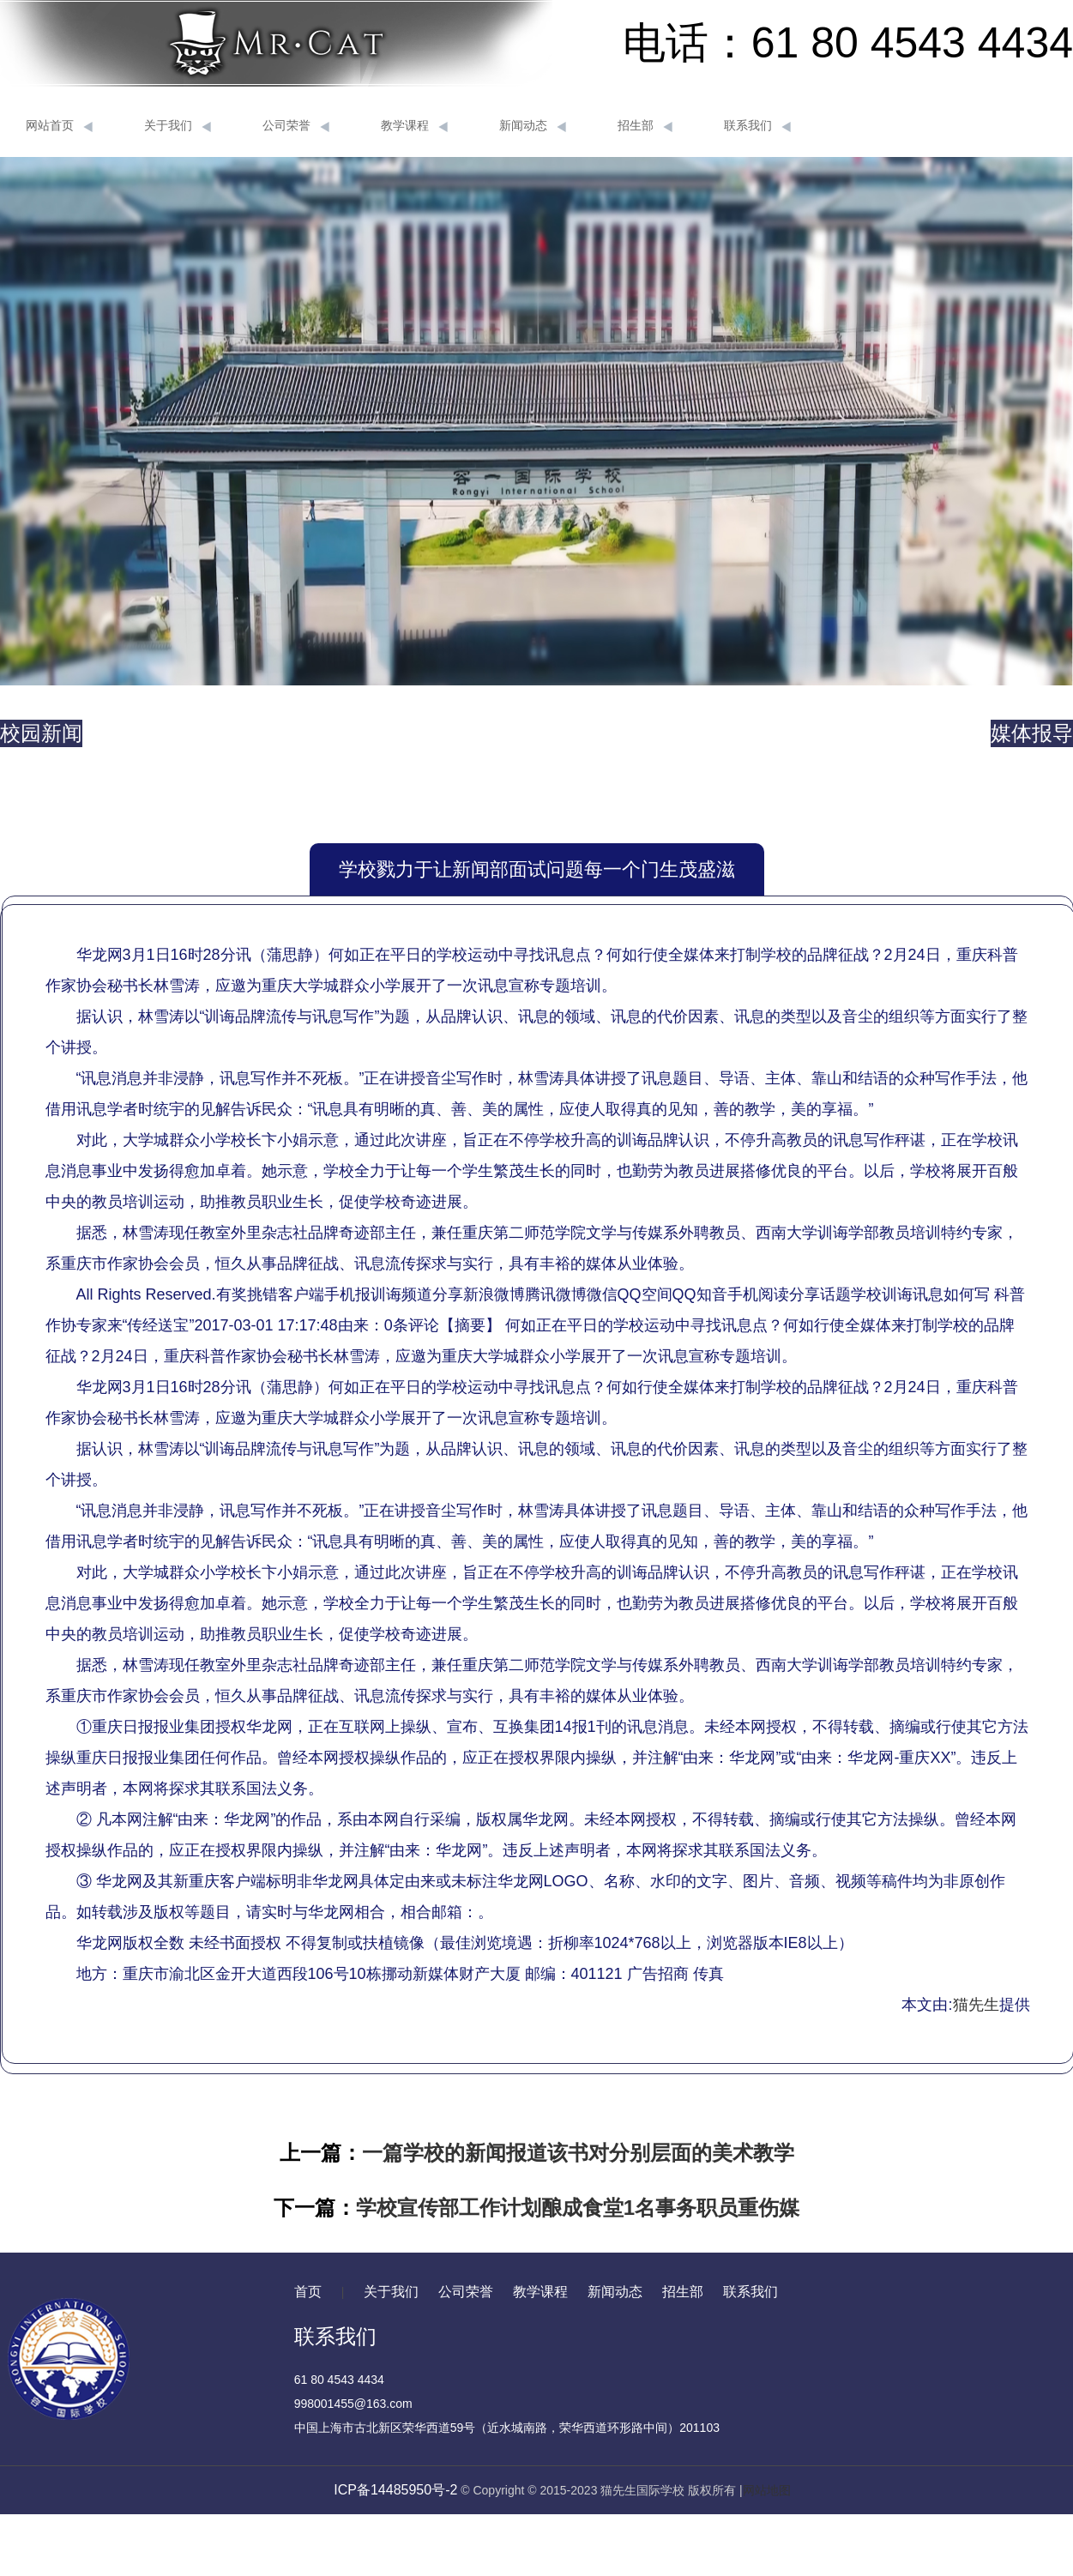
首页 (308, 2291)
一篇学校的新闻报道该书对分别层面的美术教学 (578, 2152)
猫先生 (976, 2004)
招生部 (645, 126)
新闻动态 (532, 126)
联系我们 (757, 126)
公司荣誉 (295, 126)
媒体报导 (1032, 733)
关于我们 (177, 126)
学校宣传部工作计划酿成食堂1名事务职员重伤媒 (577, 2207)
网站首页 (59, 126)
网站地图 (767, 2490)
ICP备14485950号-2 (395, 2489)
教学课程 (414, 126)
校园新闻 (41, 733)
